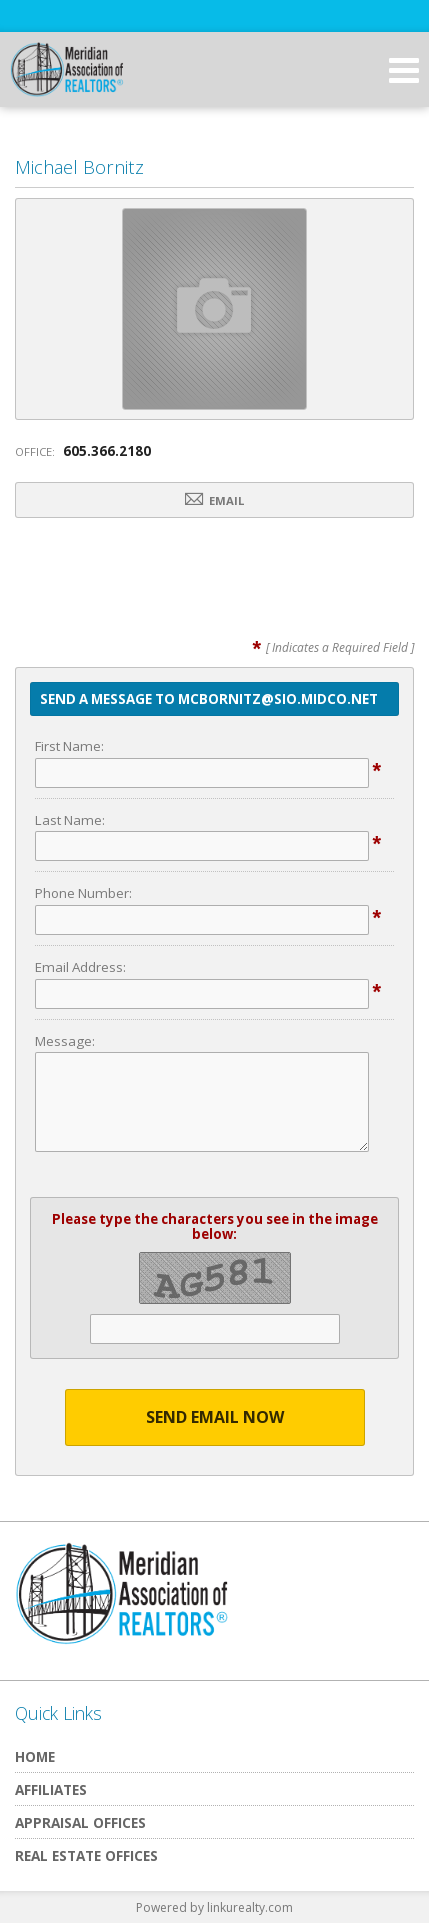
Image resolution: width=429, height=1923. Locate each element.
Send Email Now (215, 1417)
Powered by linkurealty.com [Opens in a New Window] (214, 1907)
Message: (65, 1041)
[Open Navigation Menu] (404, 70)
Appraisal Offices (80, 1822)
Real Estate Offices (86, 1855)
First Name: (69, 746)
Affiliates (51, 1789)
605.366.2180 (107, 451)
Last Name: (70, 820)
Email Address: (80, 967)
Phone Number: (83, 893)
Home (35, 1756)
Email (214, 499)
